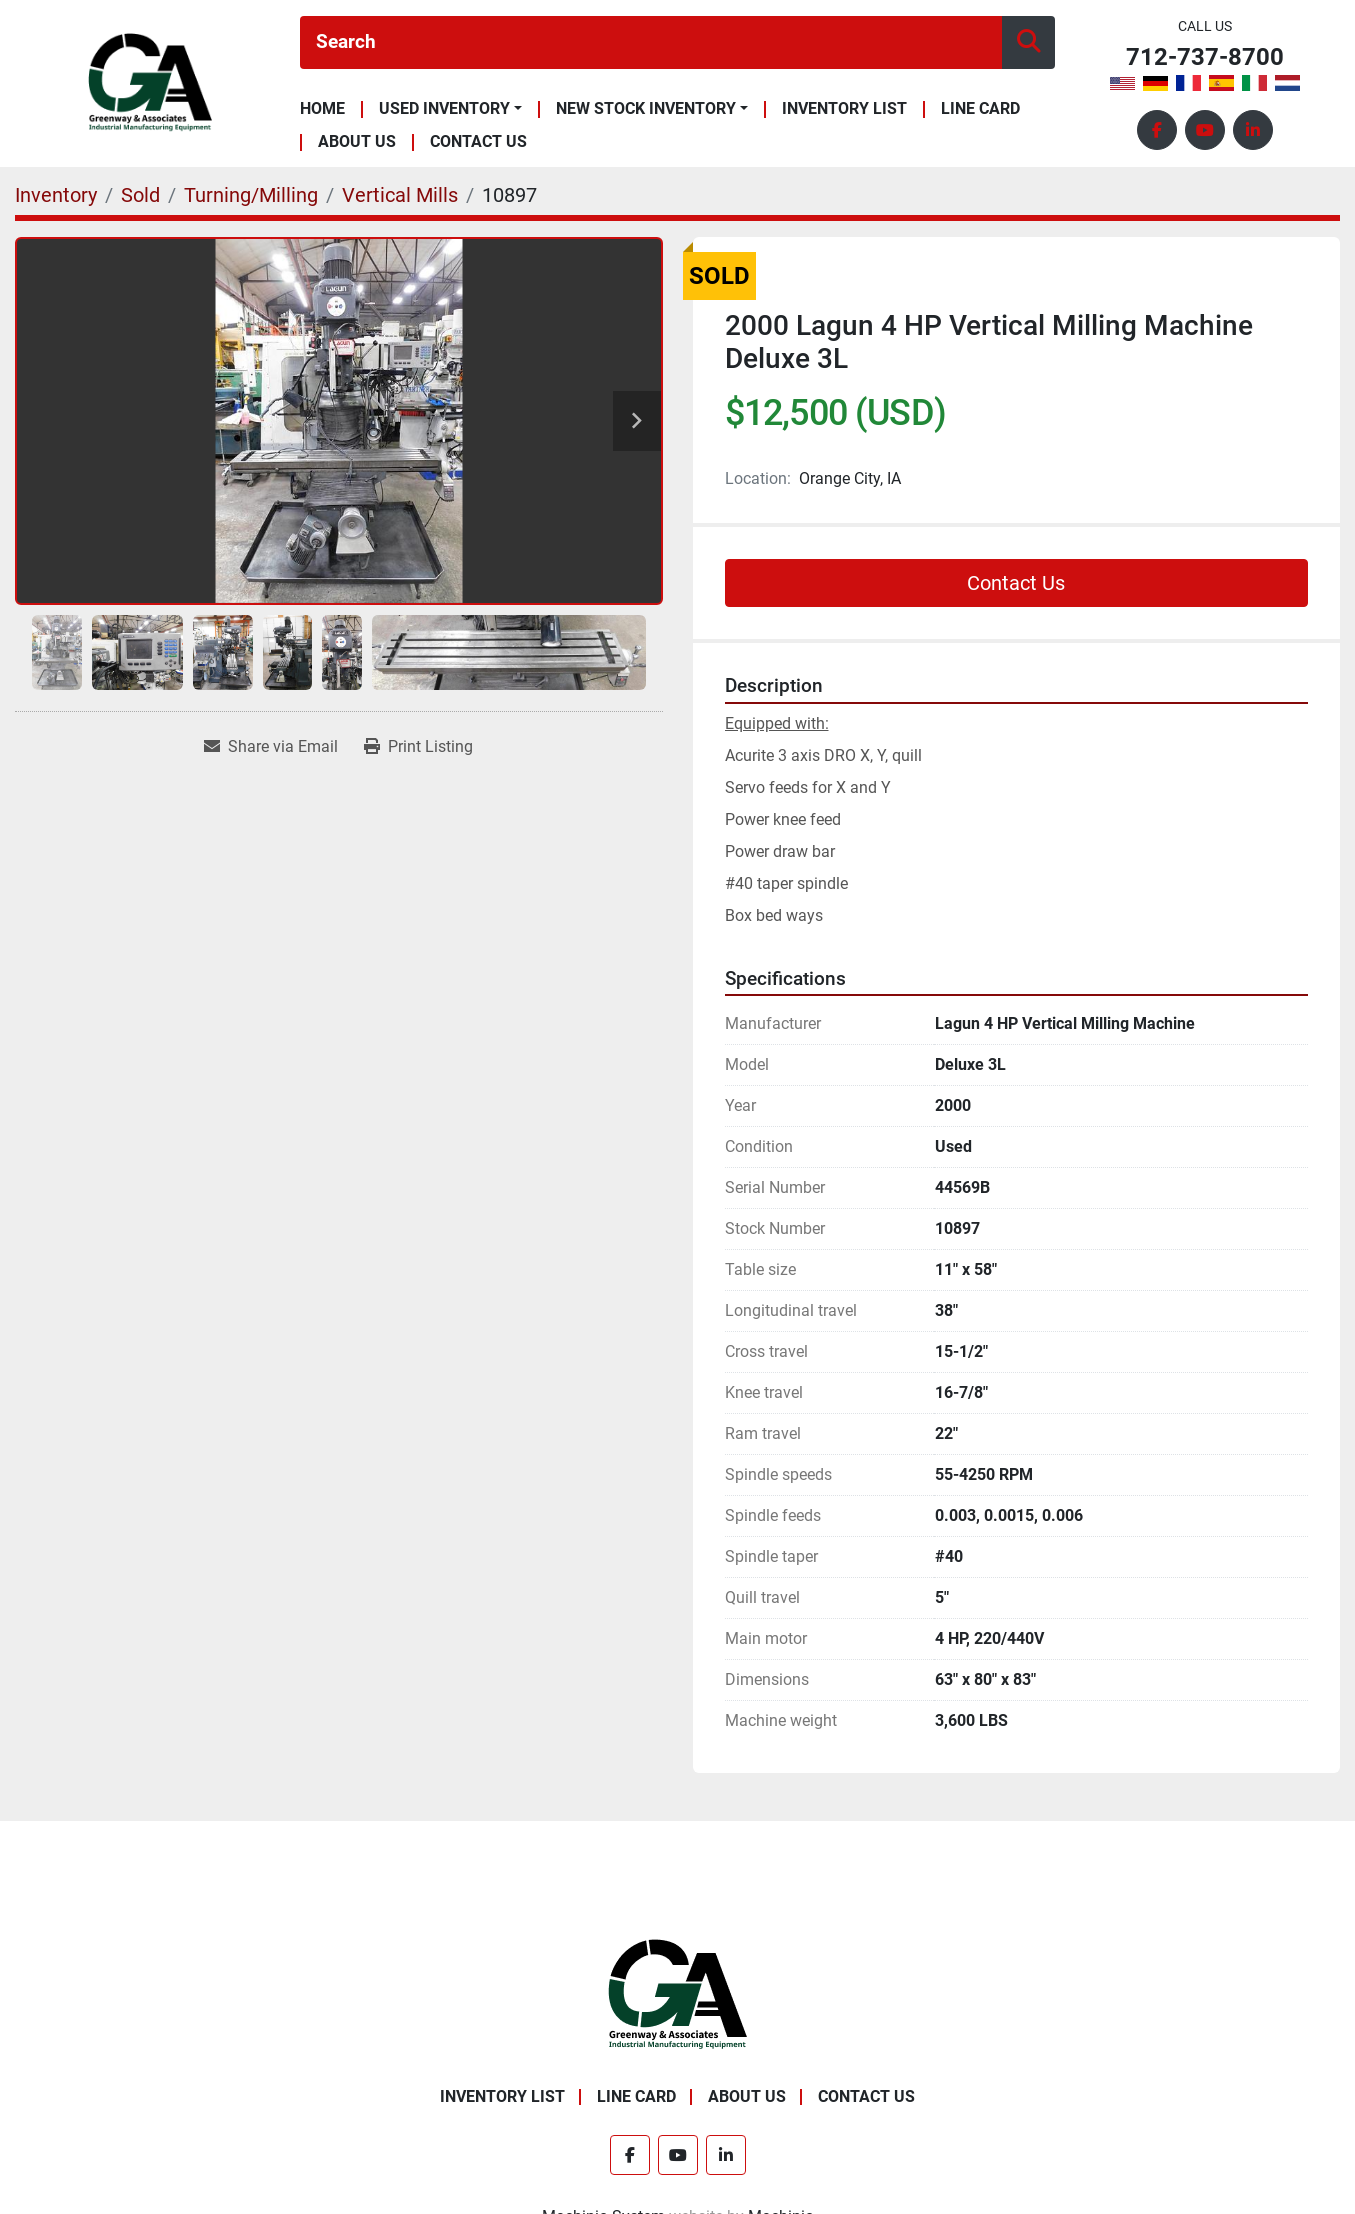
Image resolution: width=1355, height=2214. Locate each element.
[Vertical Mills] (400, 195)
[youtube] (1205, 130)
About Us (357, 142)
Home (322, 109)
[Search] (651, 42)
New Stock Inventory (646, 109)
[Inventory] (56, 195)
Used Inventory (444, 109)
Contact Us (478, 142)
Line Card (980, 109)
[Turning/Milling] (251, 195)
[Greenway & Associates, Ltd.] (677, 1993)
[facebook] (1157, 130)
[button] (450, 109)
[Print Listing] (418, 747)
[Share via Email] (271, 747)
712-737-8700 (1205, 57)
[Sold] (140, 195)
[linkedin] (1253, 130)
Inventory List (844, 109)
